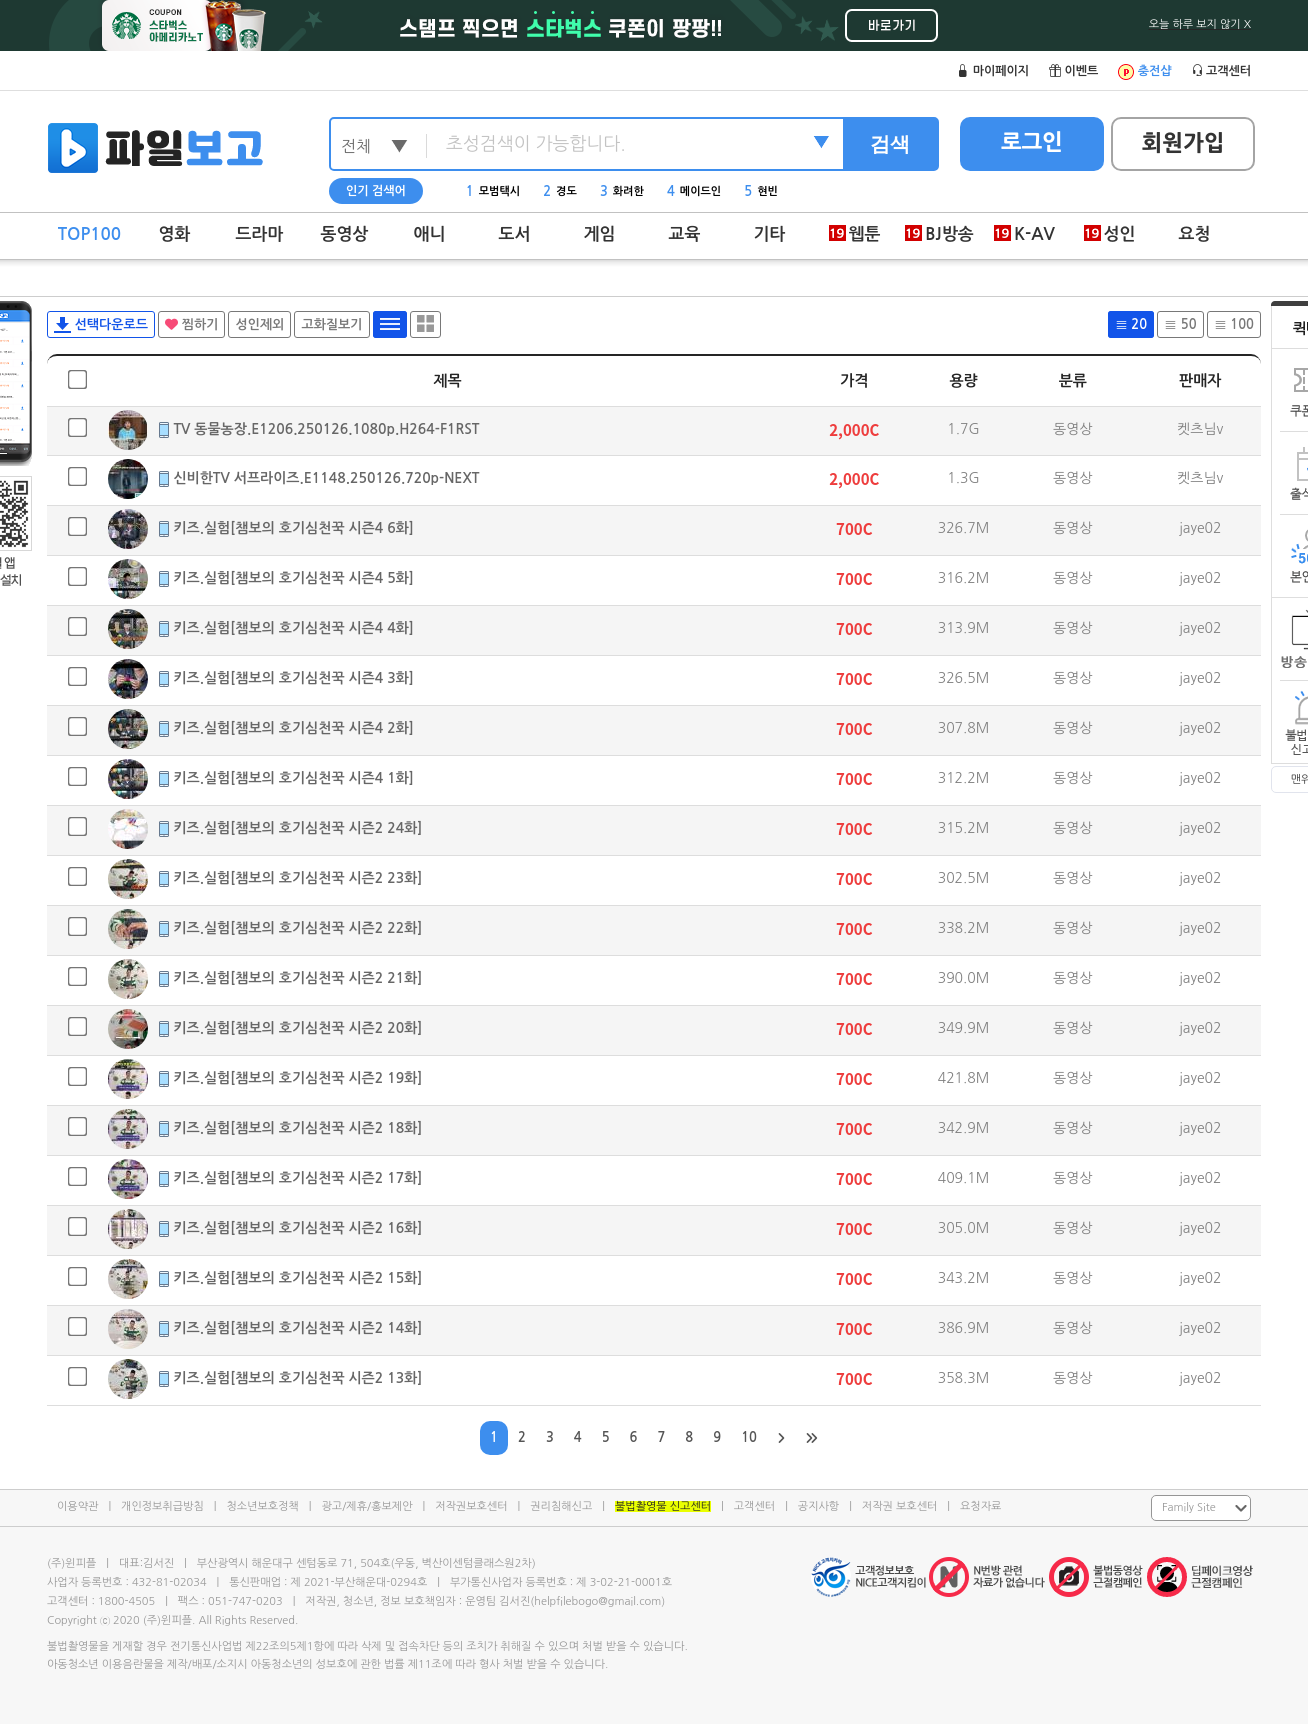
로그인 (1032, 142)
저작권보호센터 (471, 1506)
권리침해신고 (561, 1506)
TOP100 (89, 234)
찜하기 (191, 324)
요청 (1195, 234)
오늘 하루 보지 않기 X (1200, 24)
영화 (175, 234)
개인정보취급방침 (162, 1506)
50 (1180, 324)
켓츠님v (1200, 429)
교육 (685, 234)
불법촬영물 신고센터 (663, 1506)
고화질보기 (331, 324)
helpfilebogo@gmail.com (597, 1601)
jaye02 (1200, 528)
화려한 (622, 191)
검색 (890, 144)
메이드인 (694, 191)
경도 (560, 191)
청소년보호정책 (262, 1506)
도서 (515, 234)
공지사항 (818, 1506)
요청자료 (980, 1506)
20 (1131, 324)
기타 (770, 234)
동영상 (345, 234)
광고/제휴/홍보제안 (367, 1506)
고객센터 (754, 1506)
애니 (430, 234)
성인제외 (259, 324)
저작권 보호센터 (899, 1506)
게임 (600, 234)
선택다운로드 (101, 325)
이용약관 (77, 1506)
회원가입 (1183, 143)
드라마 (260, 234)
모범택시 (493, 191)
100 (1234, 324)
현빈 (761, 191)
